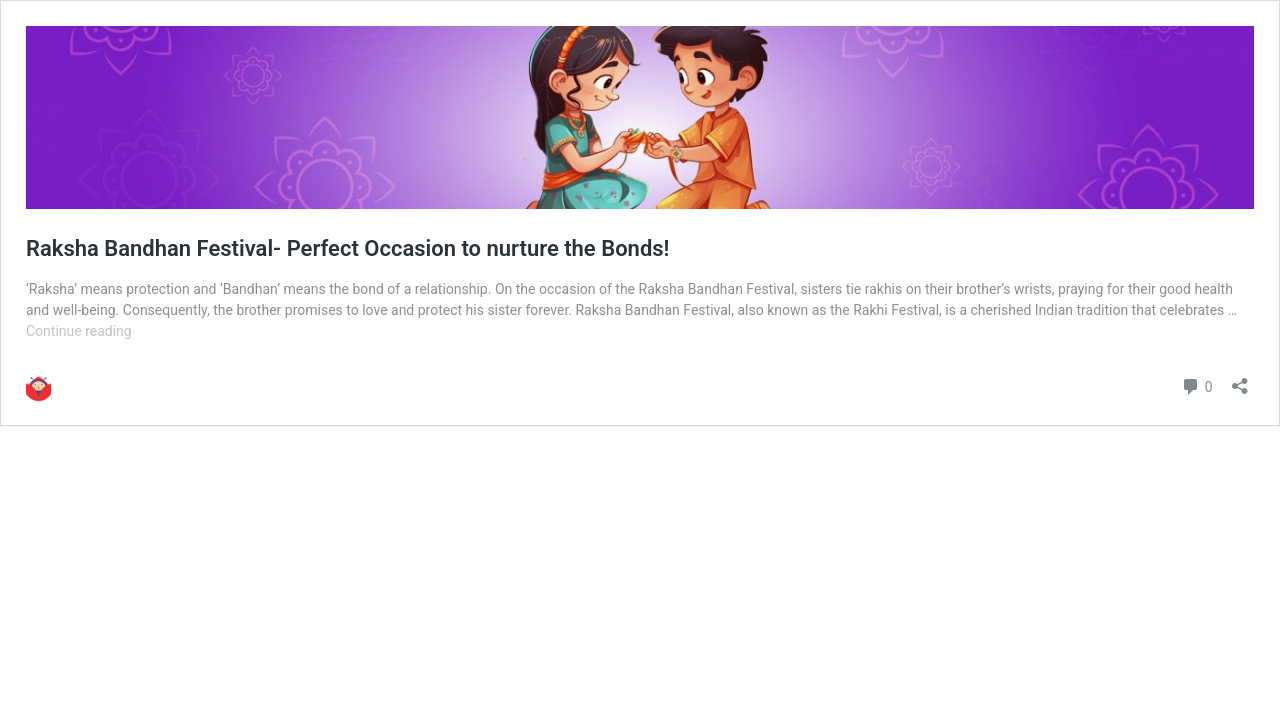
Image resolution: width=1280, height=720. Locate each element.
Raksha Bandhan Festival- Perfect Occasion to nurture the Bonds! (347, 248)
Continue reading (79, 331)
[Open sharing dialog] (1240, 379)
